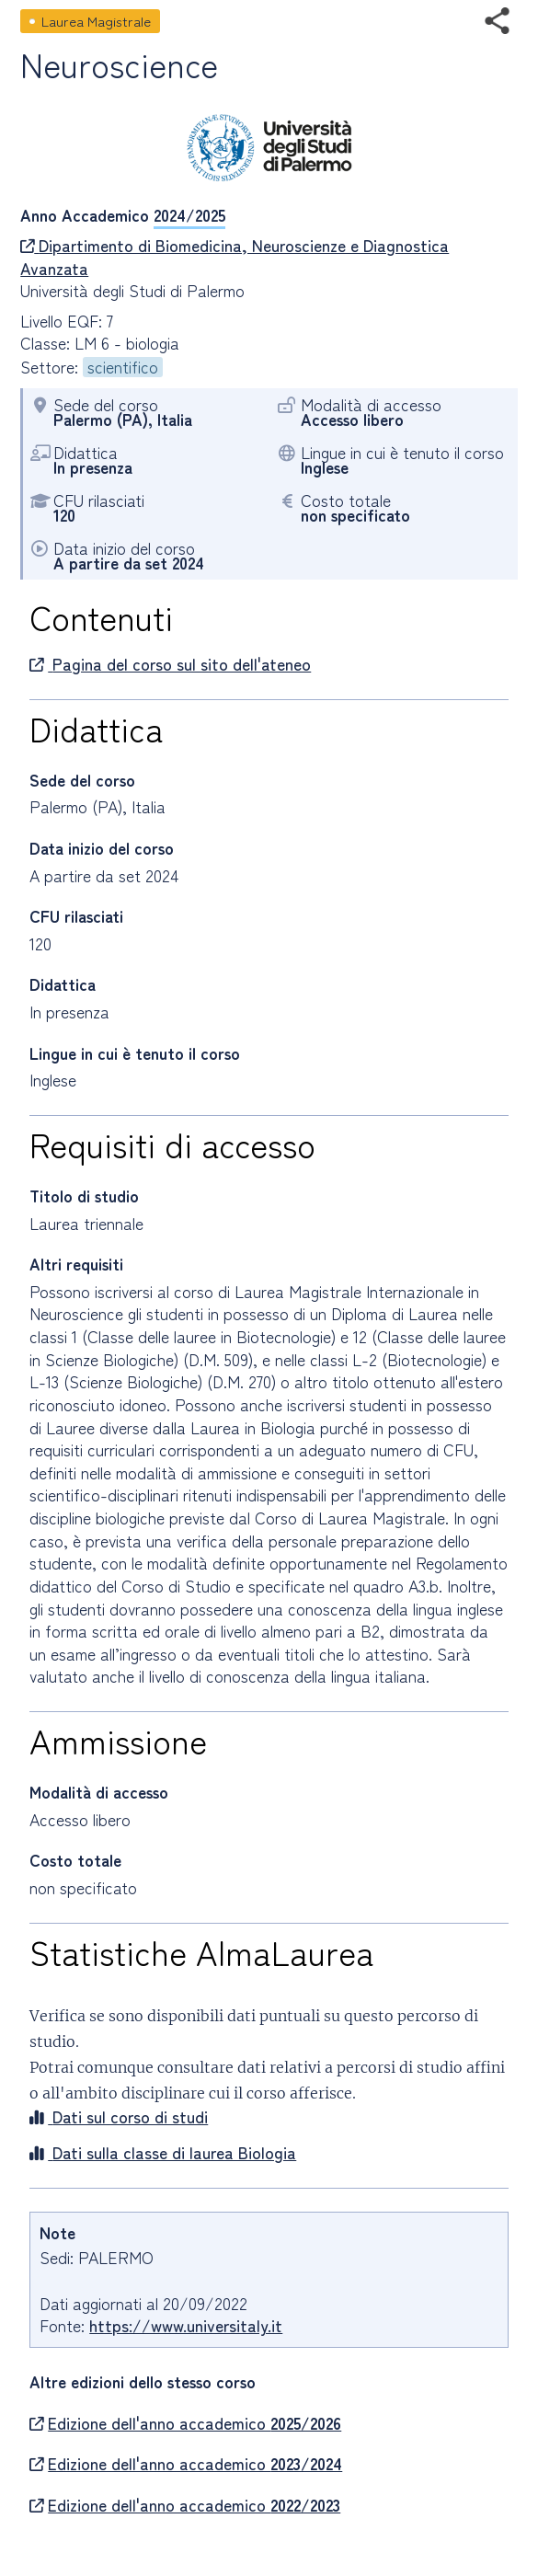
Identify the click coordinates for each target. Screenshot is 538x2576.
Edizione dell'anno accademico (185, 2423)
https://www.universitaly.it (185, 2325)
